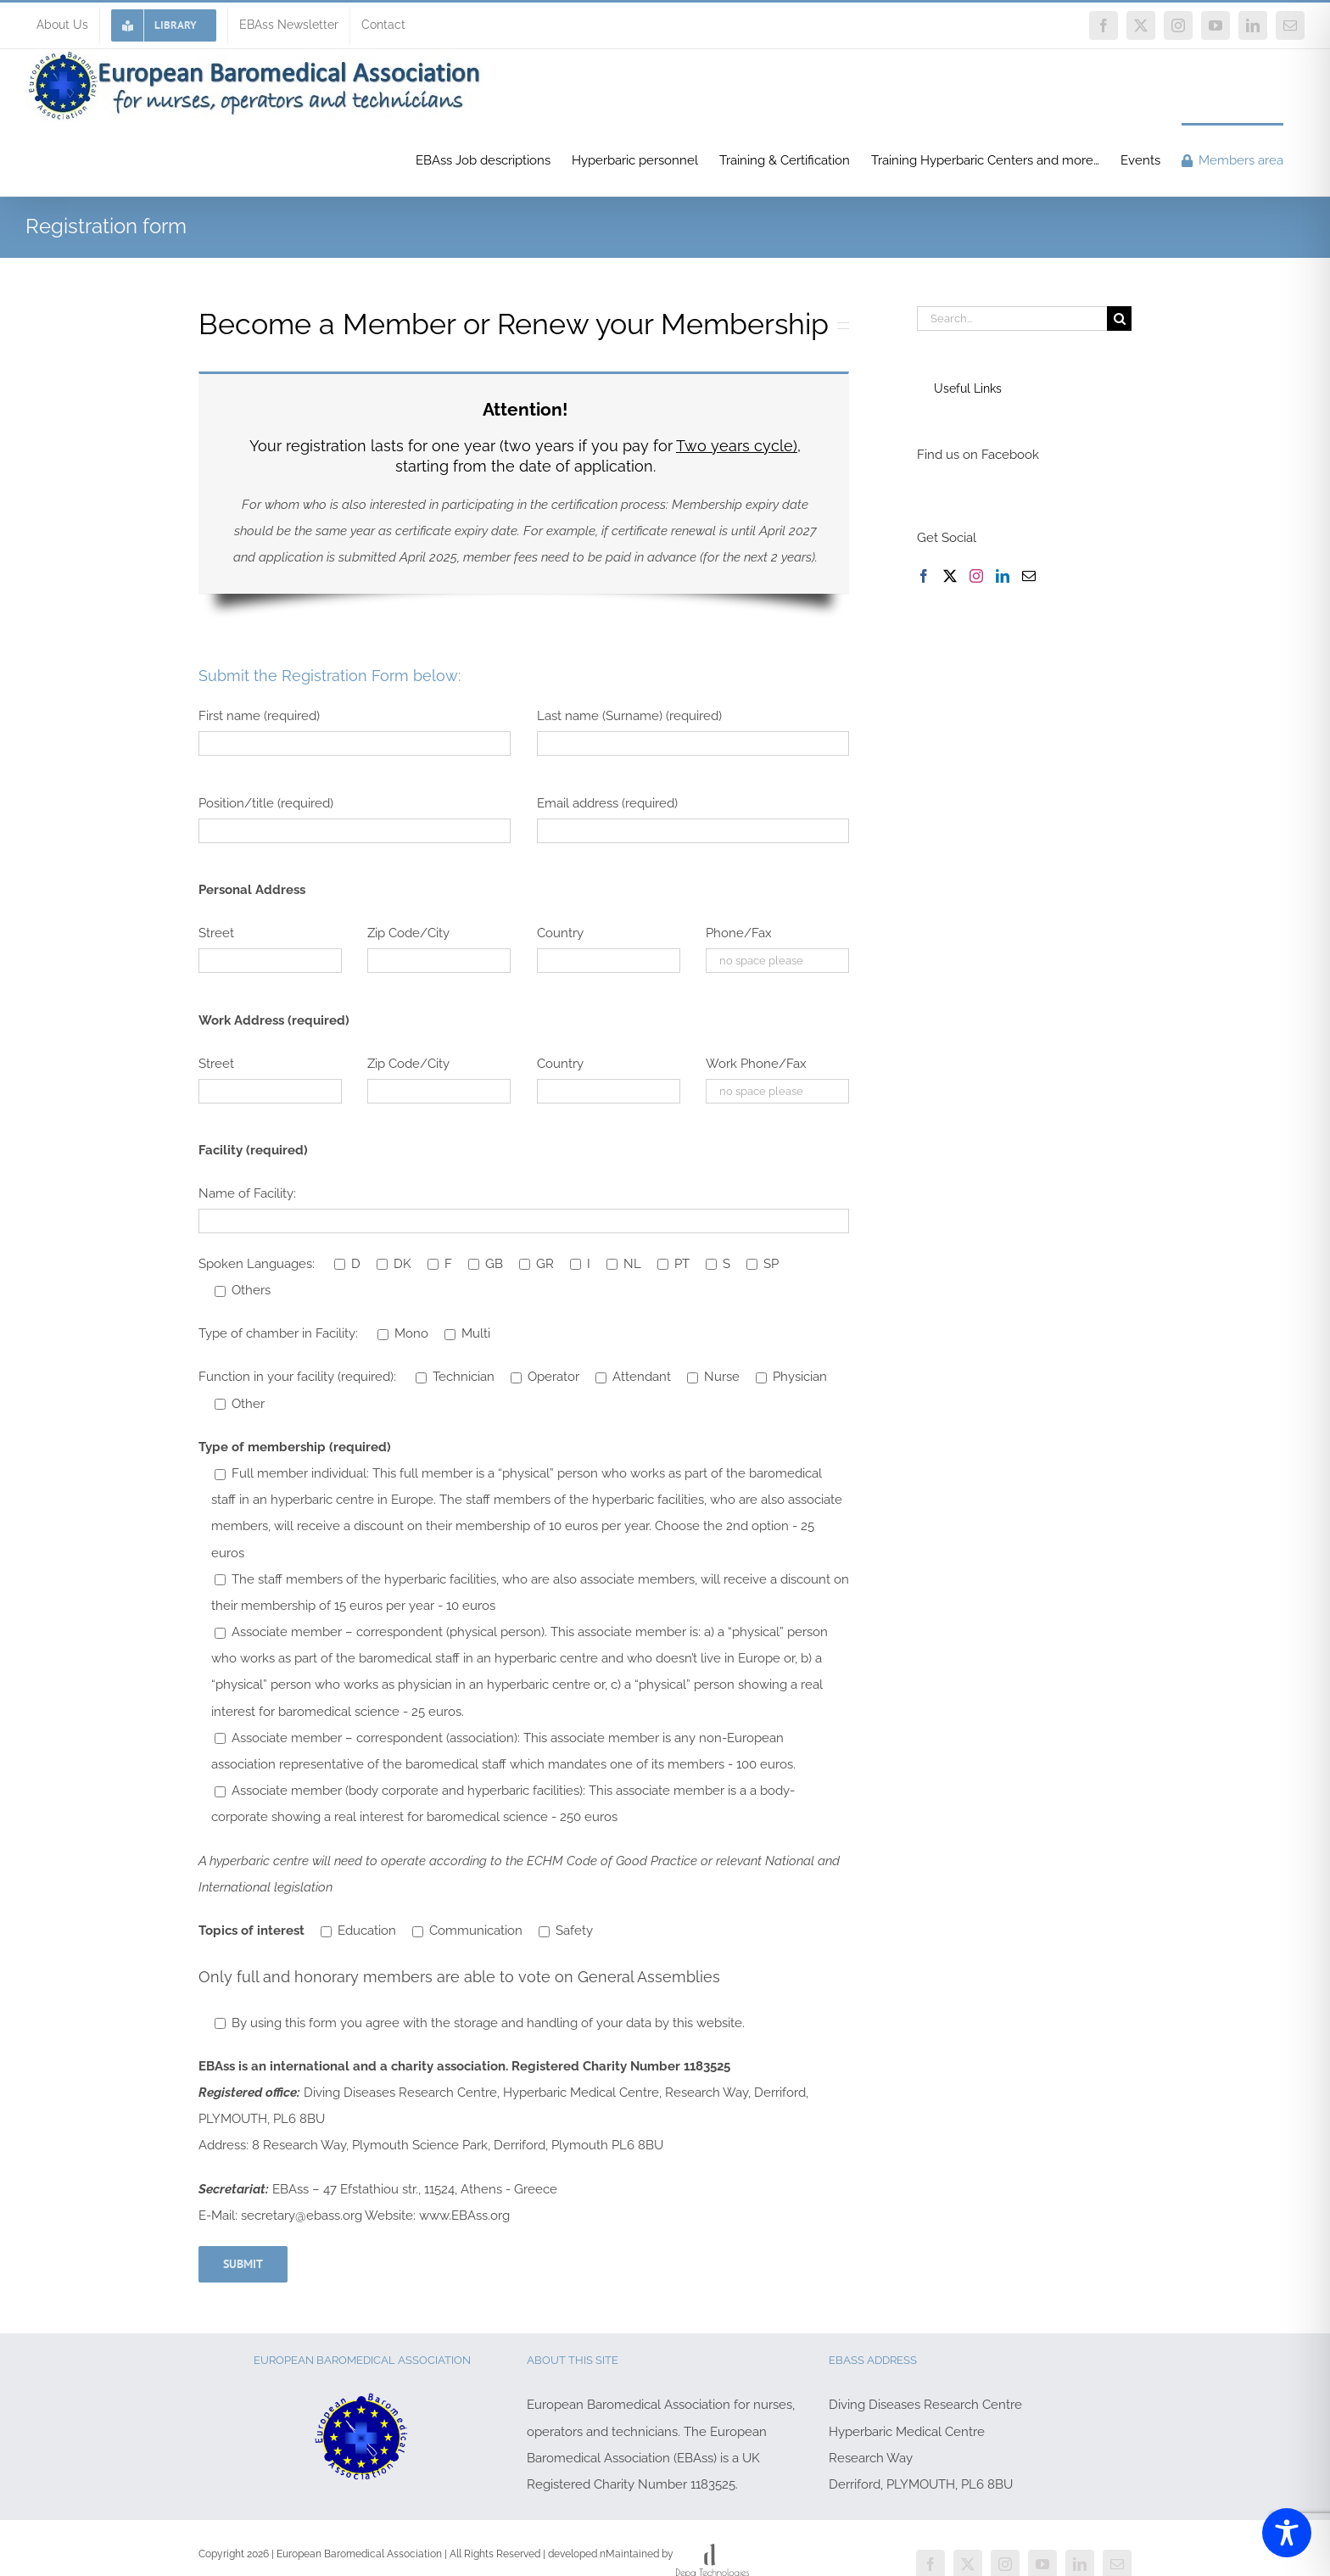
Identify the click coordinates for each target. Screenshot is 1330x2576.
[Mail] (1029, 576)
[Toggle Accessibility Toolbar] (1286, 2532)
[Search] (1119, 318)
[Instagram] (976, 576)
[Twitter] (950, 576)
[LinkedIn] (1002, 576)
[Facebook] (923, 576)
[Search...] (1012, 318)
